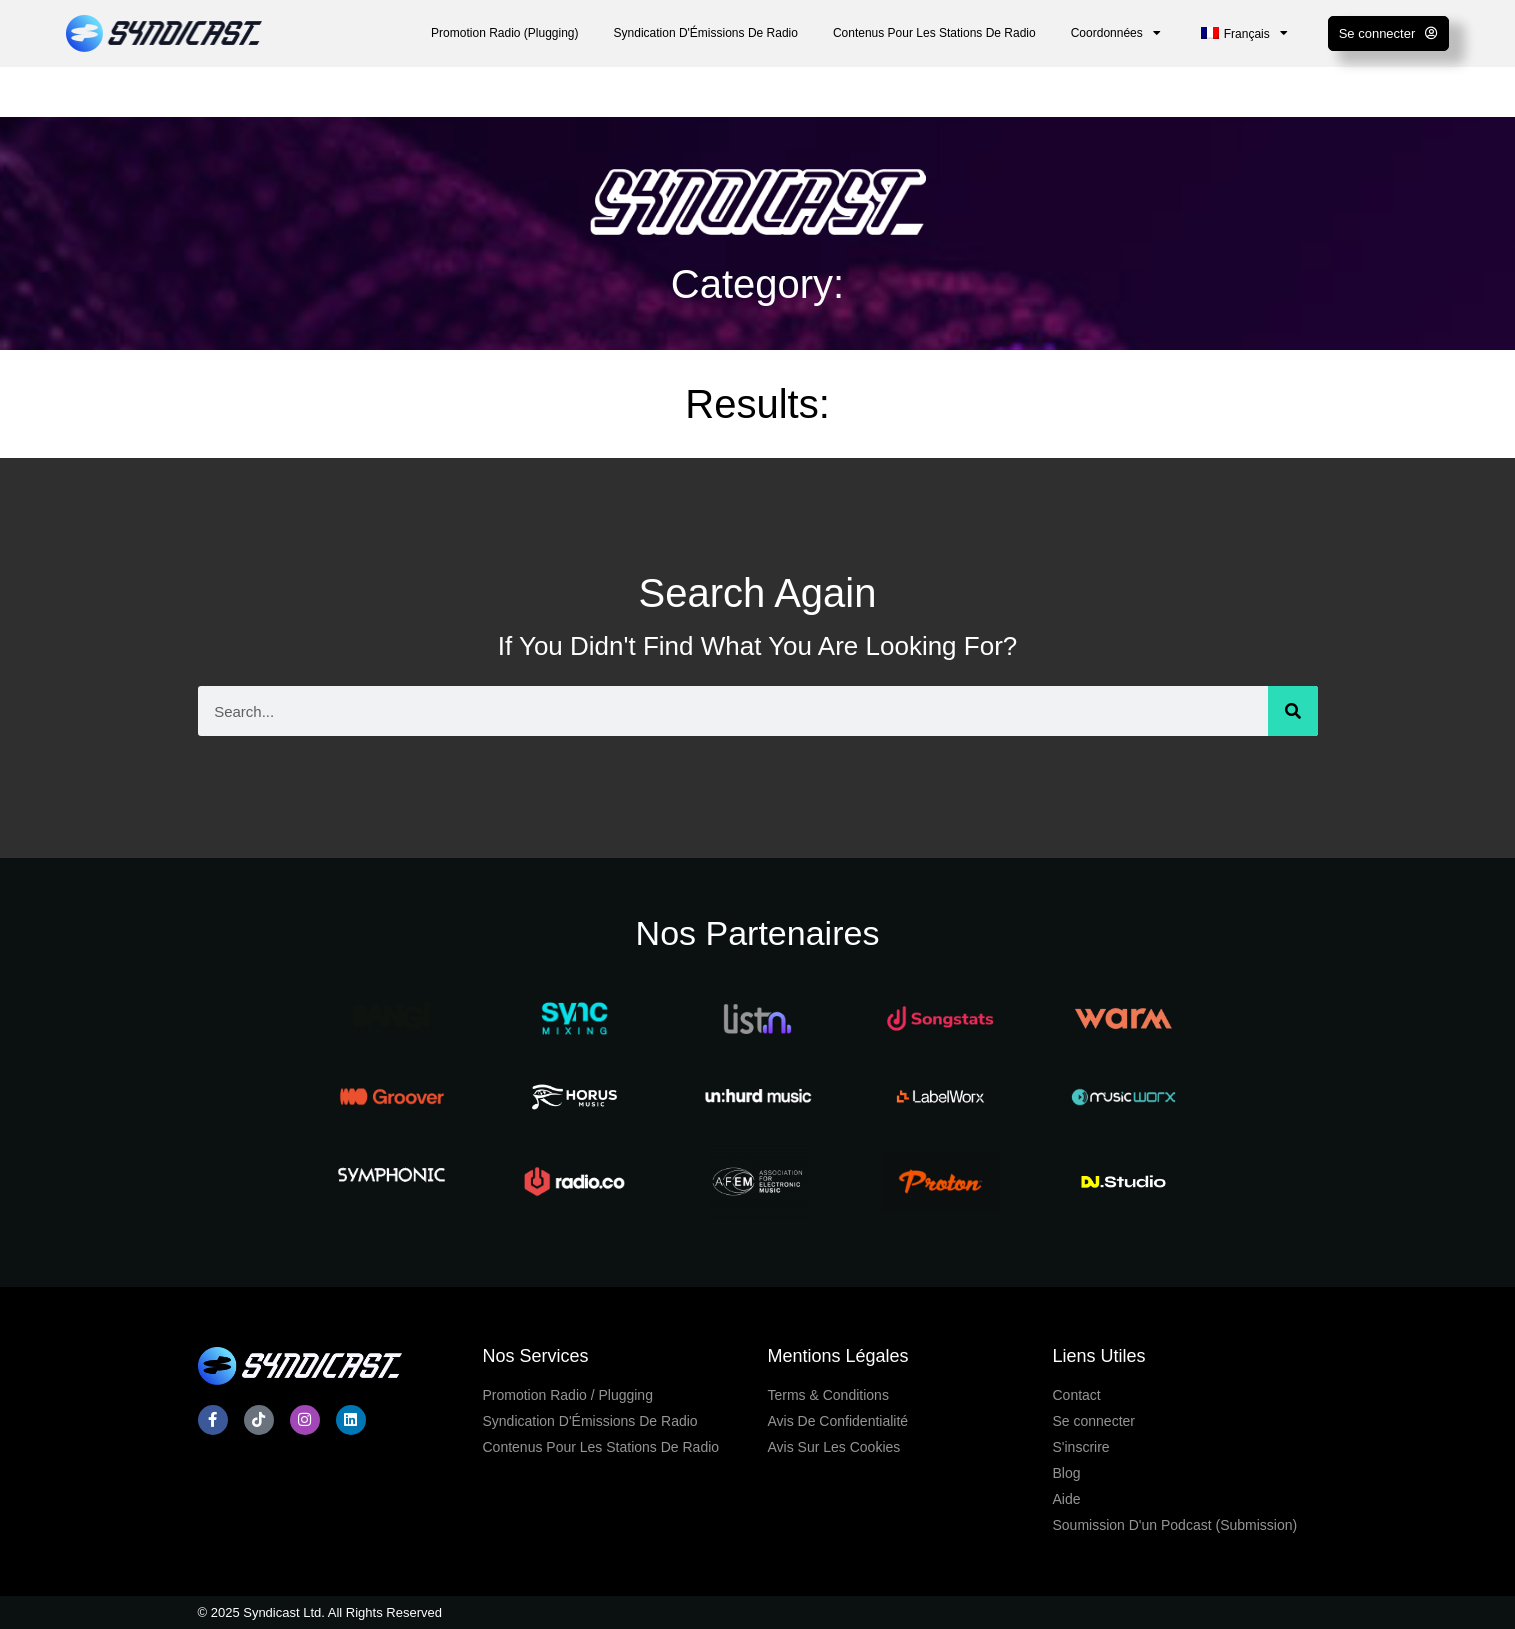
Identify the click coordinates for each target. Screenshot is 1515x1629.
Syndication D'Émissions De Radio (706, 33)
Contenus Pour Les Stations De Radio (934, 33)
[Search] (1293, 711)
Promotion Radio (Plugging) (504, 33)
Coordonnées (1116, 33)
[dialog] (1477, 1589)
